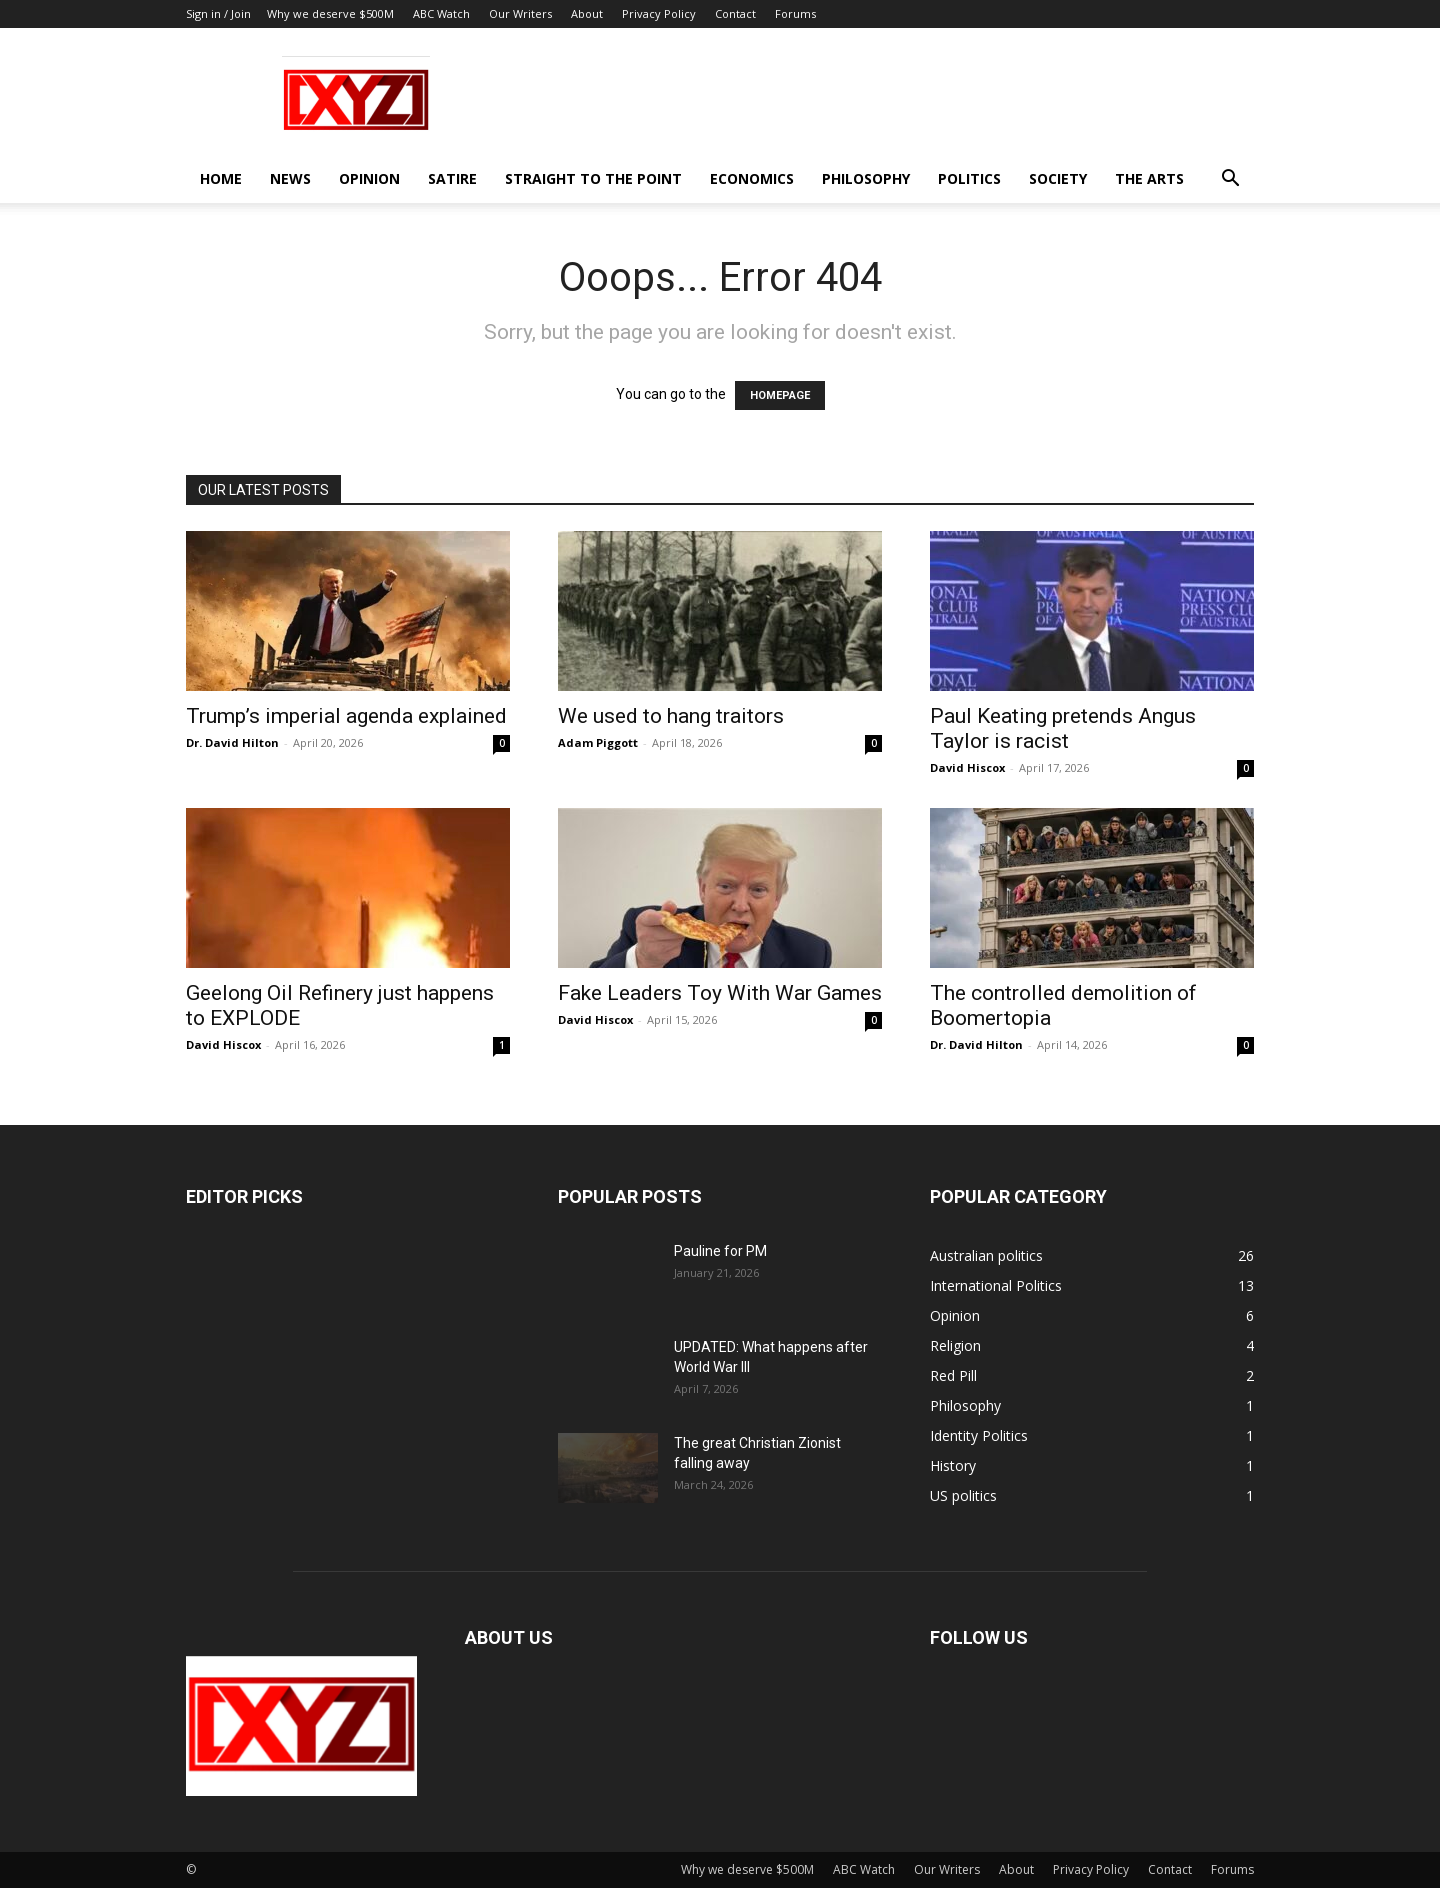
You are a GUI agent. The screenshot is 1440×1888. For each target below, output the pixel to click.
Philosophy (866, 178)
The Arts (1149, 178)
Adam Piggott (598, 742)
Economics (752, 178)
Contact (735, 13)
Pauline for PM (720, 1251)
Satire (452, 178)
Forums (795, 13)
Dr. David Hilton (232, 742)
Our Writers (520, 13)
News (290, 178)
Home (221, 178)
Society (1058, 178)
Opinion (369, 178)
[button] (1230, 180)
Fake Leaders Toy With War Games (720, 993)
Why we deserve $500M (330, 13)
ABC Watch (441, 13)
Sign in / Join (218, 13)
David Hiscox (967, 767)
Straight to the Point (593, 178)
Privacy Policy (659, 13)
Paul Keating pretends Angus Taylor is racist (1063, 728)
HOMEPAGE (780, 395)
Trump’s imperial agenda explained (346, 716)
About (587, 13)
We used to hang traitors (671, 716)
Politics (969, 178)
